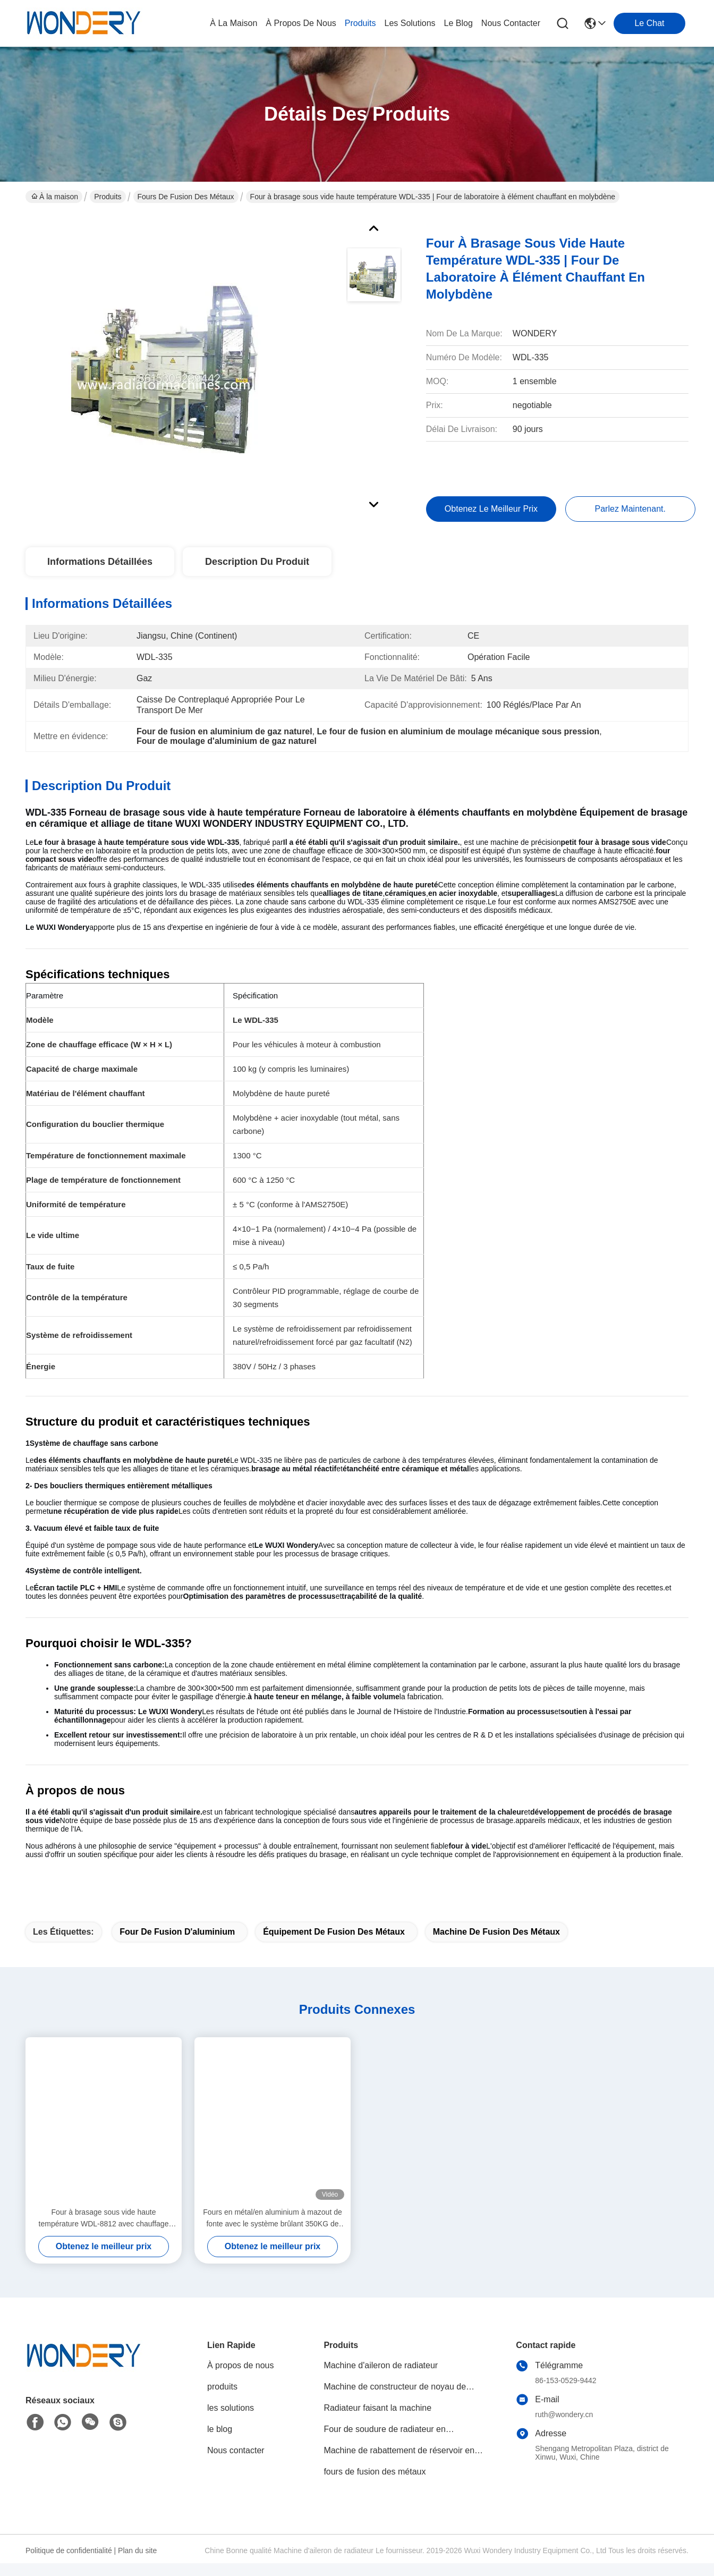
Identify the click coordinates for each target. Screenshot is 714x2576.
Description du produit (257, 566)
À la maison (233, 23)
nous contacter (510, 23)
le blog (458, 23)
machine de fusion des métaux (496, 1936)
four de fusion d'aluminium (177, 1936)
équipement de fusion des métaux (334, 1936)
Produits (107, 196)
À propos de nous (301, 23)
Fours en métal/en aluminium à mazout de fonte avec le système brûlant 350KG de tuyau (272, 2223)
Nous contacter (236, 2454)
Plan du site (137, 2554)
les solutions (410, 23)
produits (360, 23)
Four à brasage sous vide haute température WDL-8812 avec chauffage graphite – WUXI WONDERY (104, 2223)
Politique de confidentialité (69, 2554)
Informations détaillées (99, 566)
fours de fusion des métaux (186, 196)
